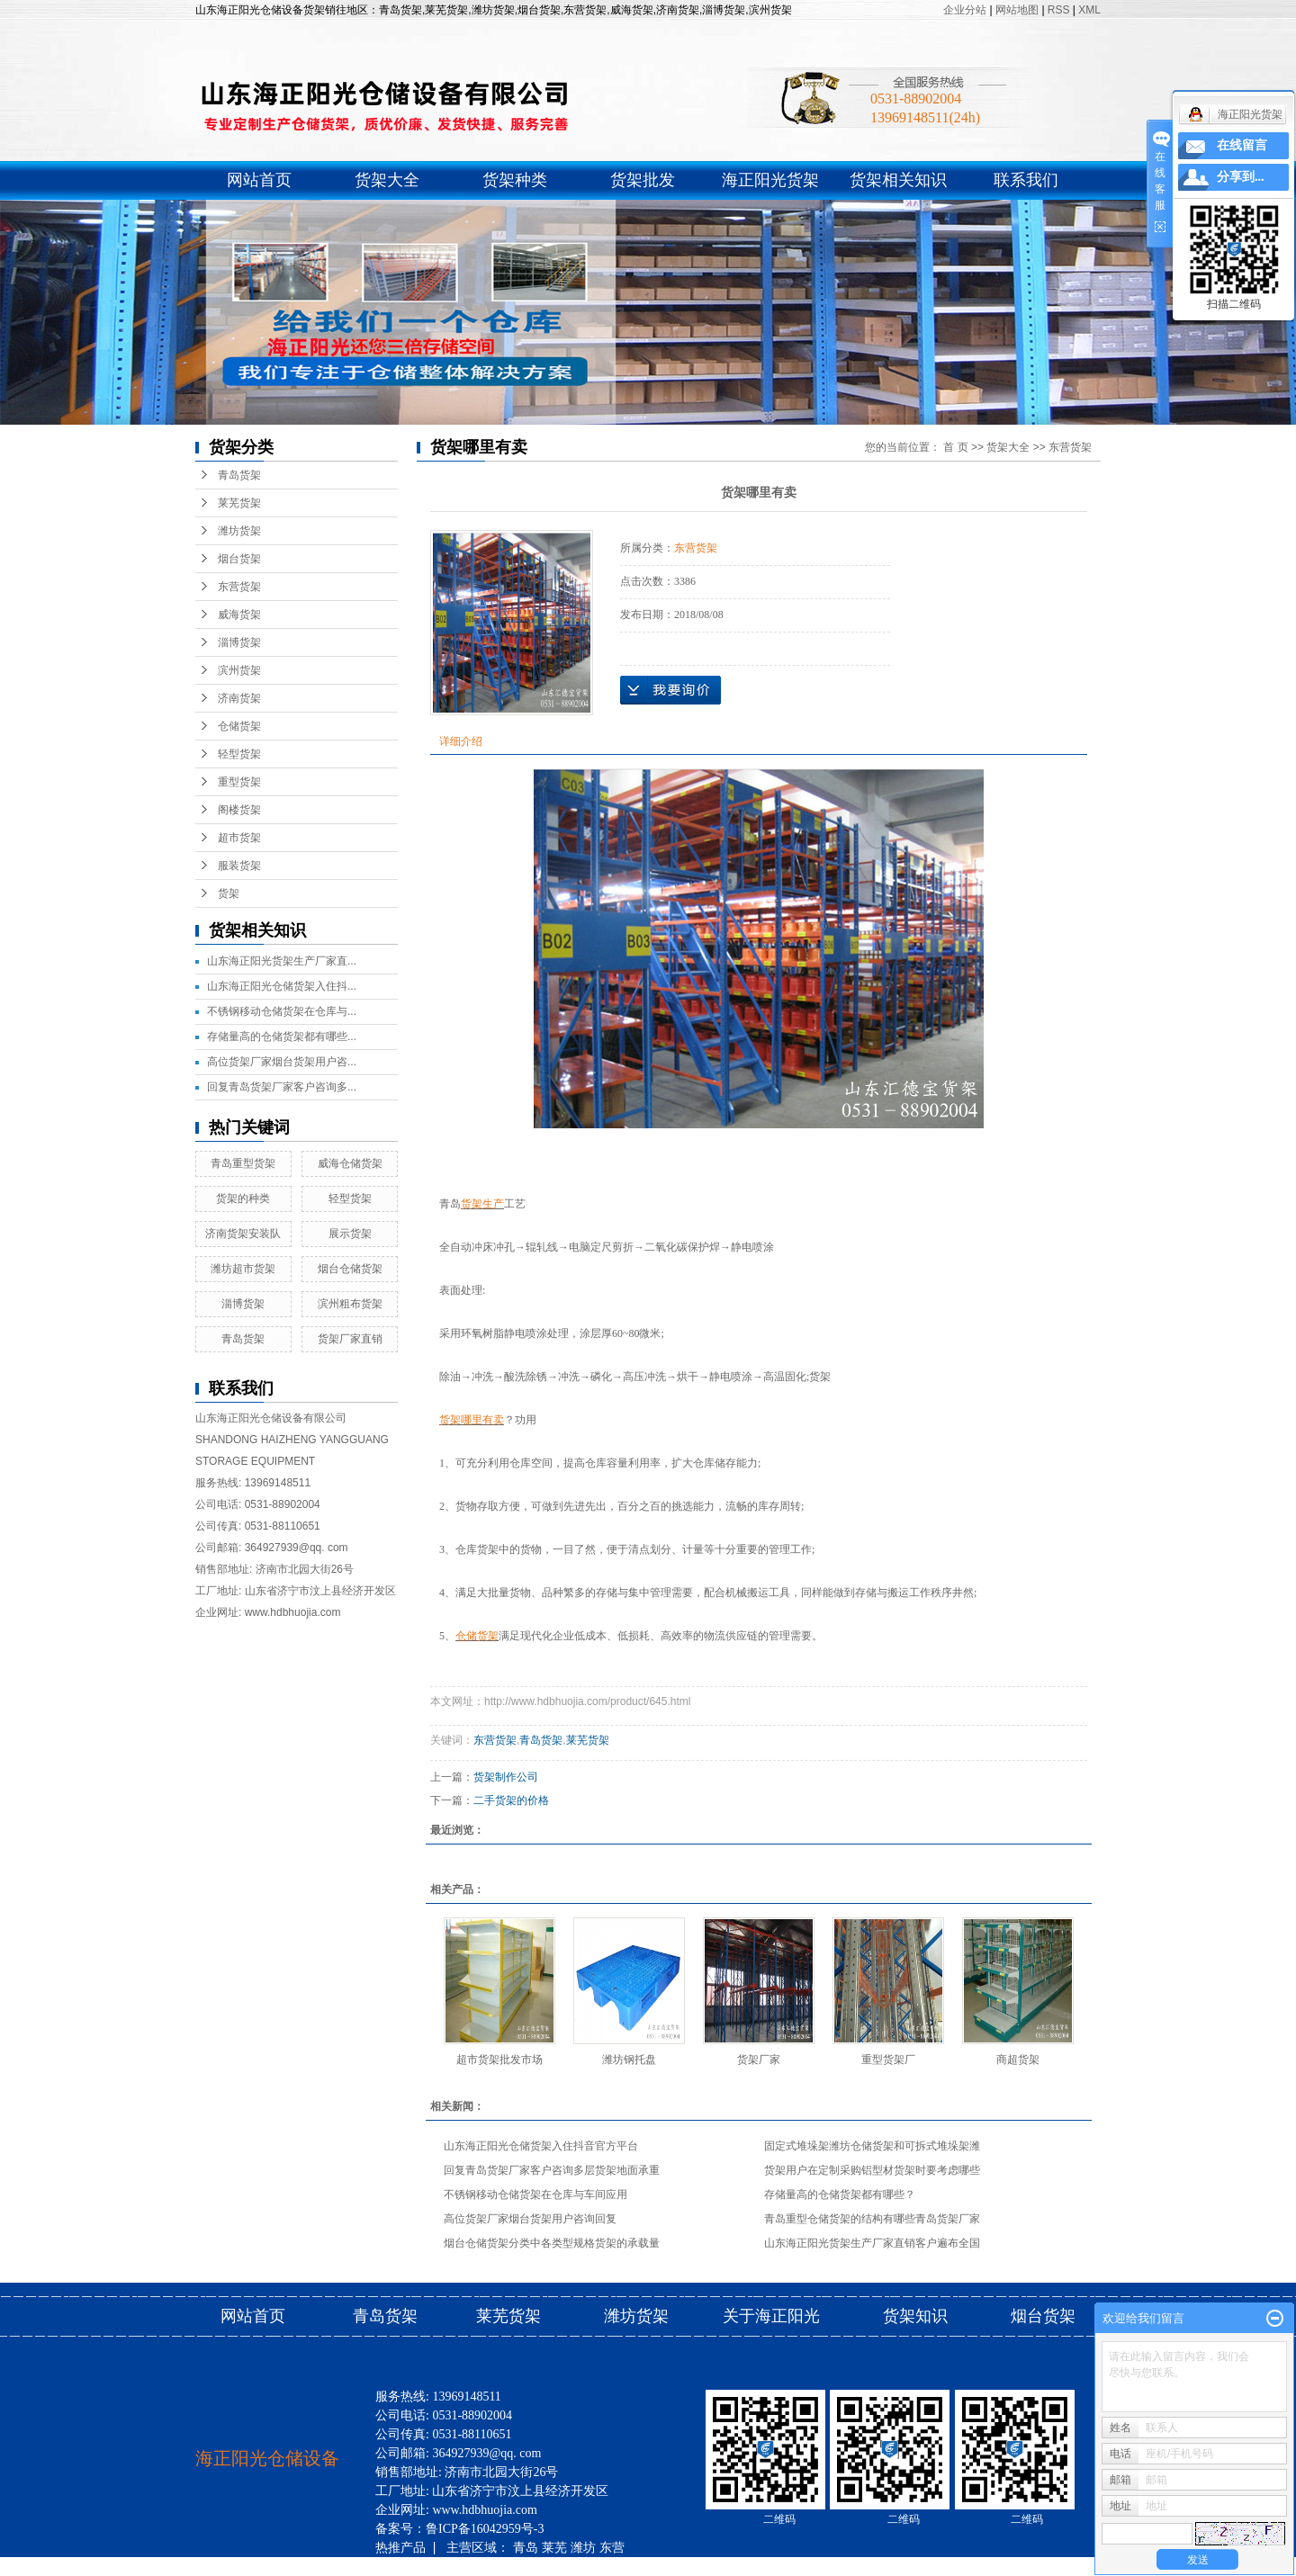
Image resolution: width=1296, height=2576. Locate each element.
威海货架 (239, 614)
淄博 (416, 2566)
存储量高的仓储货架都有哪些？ (839, 2194)
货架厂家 (758, 2059)
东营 (612, 2547)
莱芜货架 (239, 503)
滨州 (445, 2566)
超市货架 (239, 837)
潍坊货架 (239, 531)
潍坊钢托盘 (629, 2059)
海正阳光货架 (770, 180)
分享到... (1240, 177)
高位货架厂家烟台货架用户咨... (281, 1061)
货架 (228, 893)
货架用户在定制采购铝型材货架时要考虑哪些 (872, 2170)
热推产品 (400, 2547)
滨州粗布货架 (350, 1303)
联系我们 (1026, 180)
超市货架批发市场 (499, 2059)
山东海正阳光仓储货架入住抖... (281, 986)
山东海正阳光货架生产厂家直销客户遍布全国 (872, 2243)
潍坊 (583, 2547)
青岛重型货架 (243, 1163)
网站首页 (259, 180)
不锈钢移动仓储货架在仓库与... (281, 1011)
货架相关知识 (898, 180)
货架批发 (642, 180)
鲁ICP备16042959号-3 (485, 2529)
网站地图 (1018, 10)
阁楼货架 (239, 809)
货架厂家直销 (350, 1339)
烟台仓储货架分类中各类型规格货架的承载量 (552, 2243)
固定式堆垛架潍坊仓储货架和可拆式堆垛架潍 (872, 2146)
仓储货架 (239, 726)
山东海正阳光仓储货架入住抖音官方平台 (541, 2146)
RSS (1059, 10)
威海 (387, 2566)
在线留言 (1242, 145)
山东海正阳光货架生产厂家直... (281, 961)
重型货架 (239, 782)
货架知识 (917, 2316)
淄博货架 (239, 642)
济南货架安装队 (243, 1233)
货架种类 (514, 180)
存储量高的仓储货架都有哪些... (281, 1036)
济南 (474, 2566)
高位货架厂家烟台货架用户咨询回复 (530, 2218)
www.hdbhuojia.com (293, 1612)
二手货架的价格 (511, 1800)
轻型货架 (239, 754)
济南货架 (239, 698)
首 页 (955, 447)
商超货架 (1018, 2059)
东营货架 (239, 586)
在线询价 (670, 690)
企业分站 (964, 10)
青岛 (525, 2547)
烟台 (503, 2566)
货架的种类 (243, 1198)
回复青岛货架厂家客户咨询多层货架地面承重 (552, 2170)
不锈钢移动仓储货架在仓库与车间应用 (535, 2194)
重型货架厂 (888, 2059)
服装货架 (239, 865)
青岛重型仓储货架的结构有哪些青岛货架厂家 (872, 2218)
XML (1089, 10)
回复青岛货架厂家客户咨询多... (281, 1087)
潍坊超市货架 (243, 1268)
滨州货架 (239, 670)
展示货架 (350, 1233)
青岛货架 (239, 475)
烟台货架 (239, 558)
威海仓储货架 (350, 1163)
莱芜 (554, 2547)
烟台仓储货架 (350, 1268)
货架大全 (387, 180)
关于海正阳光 (771, 2316)
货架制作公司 (505, 1777)
